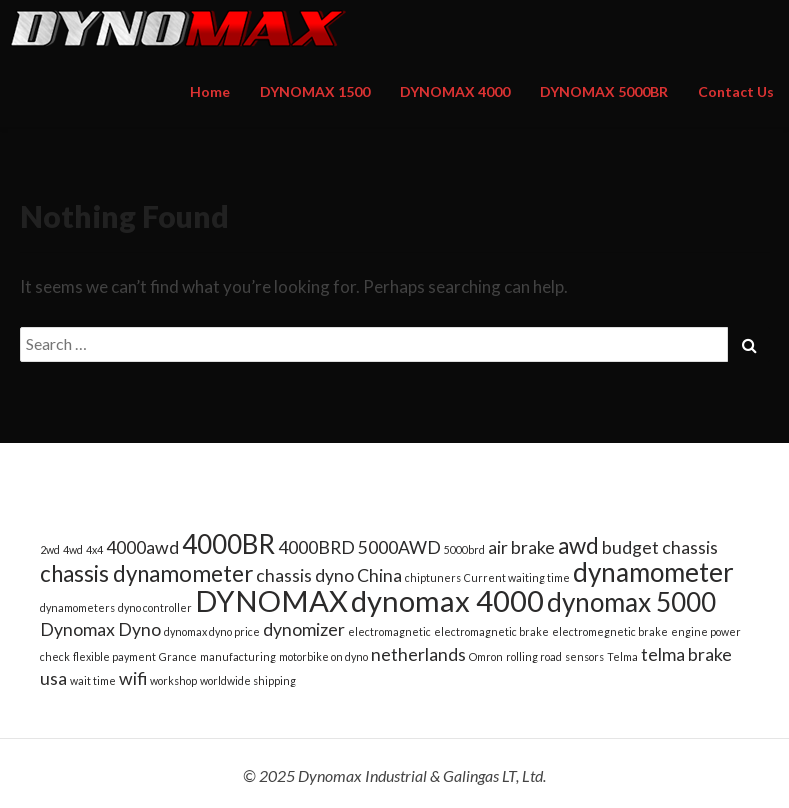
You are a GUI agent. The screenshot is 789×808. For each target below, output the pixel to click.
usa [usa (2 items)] (53, 678)
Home (210, 91)
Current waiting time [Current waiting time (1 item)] (517, 577)
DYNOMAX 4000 (455, 91)
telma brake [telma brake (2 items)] (686, 654)
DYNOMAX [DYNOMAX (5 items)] (271, 600)
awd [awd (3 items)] (578, 545)
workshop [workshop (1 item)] (173, 680)
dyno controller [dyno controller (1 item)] (155, 607)
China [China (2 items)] (379, 575)
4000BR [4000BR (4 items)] (228, 544)
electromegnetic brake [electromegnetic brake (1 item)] (610, 631)
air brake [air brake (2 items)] (521, 547)
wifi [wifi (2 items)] (133, 678)
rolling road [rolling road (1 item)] (534, 656)
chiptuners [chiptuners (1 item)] (433, 577)
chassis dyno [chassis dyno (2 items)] (305, 575)
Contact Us (736, 91)
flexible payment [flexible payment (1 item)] (114, 656)
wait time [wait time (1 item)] (93, 680)
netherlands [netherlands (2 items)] (418, 654)
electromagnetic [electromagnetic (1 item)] (389, 631)
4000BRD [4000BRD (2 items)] (316, 547)
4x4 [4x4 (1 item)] (94, 549)
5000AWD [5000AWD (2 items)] (399, 547)
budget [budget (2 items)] (630, 547)
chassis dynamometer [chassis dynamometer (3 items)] (146, 573)
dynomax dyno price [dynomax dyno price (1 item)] (212, 631)
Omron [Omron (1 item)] (486, 656)
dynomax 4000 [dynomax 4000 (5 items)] (447, 600)
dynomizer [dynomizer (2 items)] (304, 629)
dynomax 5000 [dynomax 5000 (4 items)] (631, 602)
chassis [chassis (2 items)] (690, 547)
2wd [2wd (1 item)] (50, 549)
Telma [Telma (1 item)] (622, 656)
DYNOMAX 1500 (315, 91)
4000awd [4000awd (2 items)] (142, 547)
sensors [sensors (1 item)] (584, 656)
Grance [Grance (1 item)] (178, 656)
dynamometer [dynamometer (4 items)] (653, 572)
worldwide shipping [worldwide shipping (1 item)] (248, 680)
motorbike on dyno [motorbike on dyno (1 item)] (323, 656)
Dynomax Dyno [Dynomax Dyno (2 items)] (100, 629)
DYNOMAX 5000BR (604, 91)
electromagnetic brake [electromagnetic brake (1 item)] (491, 631)
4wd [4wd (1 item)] (73, 549)
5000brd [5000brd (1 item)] (464, 549)
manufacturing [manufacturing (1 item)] (238, 656)
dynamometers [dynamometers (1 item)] (77, 607)
